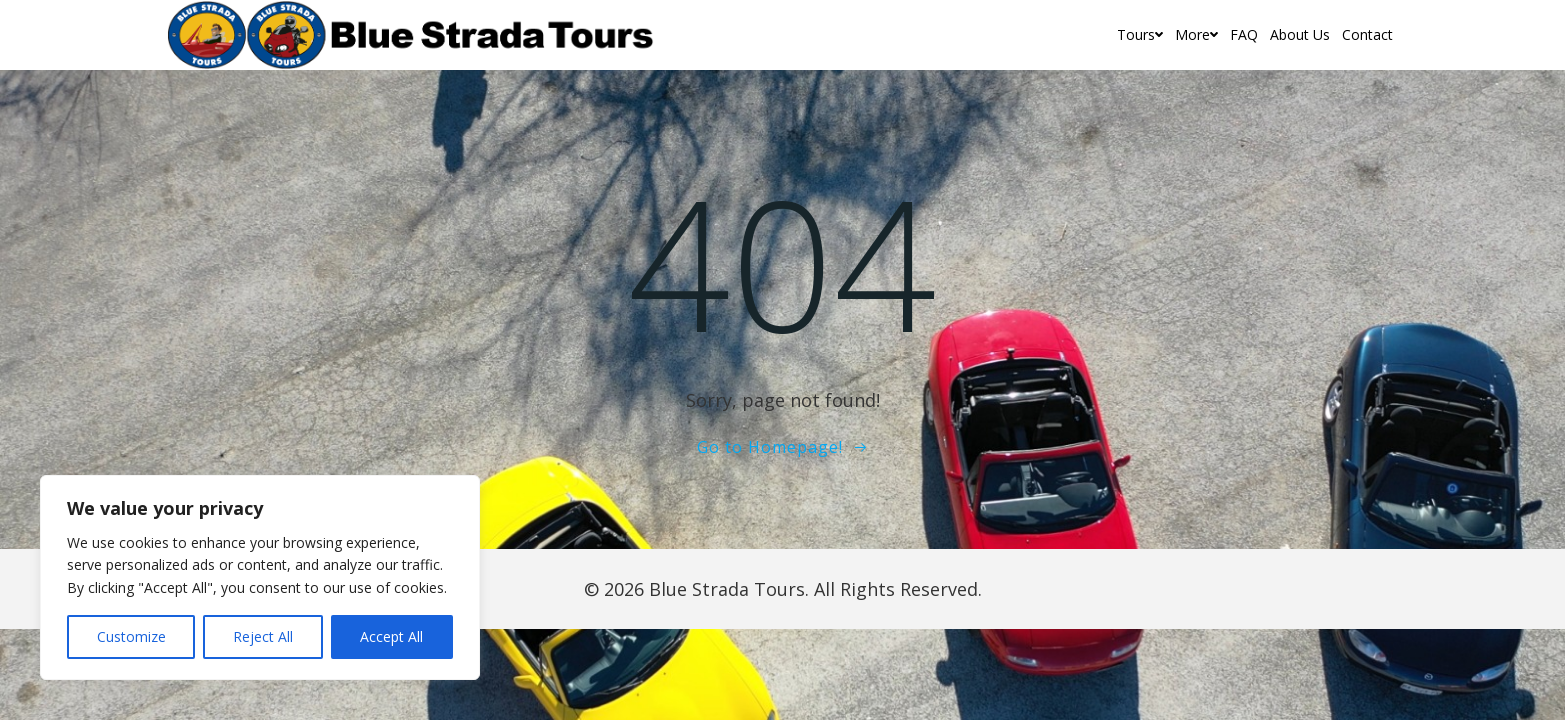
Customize (131, 636)
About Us (1300, 34)
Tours (1140, 34)
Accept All (391, 636)
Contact (1367, 34)
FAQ (1244, 34)
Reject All (263, 636)
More (1196, 34)
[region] (260, 577)
